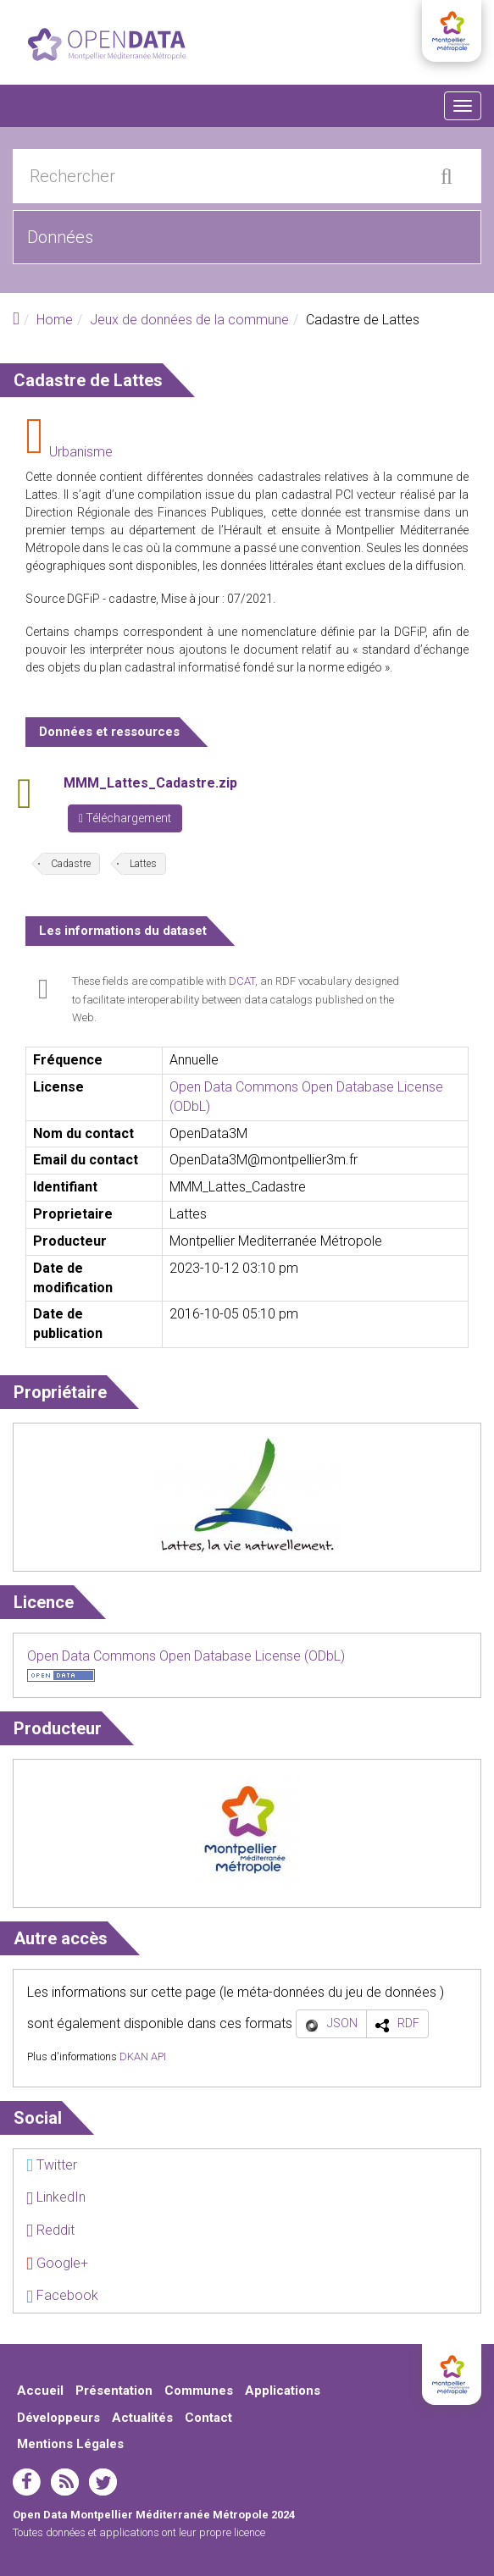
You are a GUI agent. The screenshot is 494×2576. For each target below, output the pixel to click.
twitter (103, 2482)
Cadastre (71, 864)
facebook (27, 2482)
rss (65, 2482)
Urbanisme (81, 452)
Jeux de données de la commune (189, 320)
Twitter (51, 2165)
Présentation (114, 2390)
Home (54, 320)
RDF (408, 2023)
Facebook (62, 2295)
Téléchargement (125, 818)
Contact (208, 2417)
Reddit (50, 2230)
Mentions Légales (70, 2444)
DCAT (242, 981)
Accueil (40, 2390)
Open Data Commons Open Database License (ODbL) (186, 1656)
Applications (282, 2390)
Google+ (57, 2263)
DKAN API (142, 2056)
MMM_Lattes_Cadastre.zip (150, 783)
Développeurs (58, 2417)
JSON (342, 2023)
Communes (198, 2390)
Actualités (142, 2417)
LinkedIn (56, 2197)
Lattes (143, 864)
